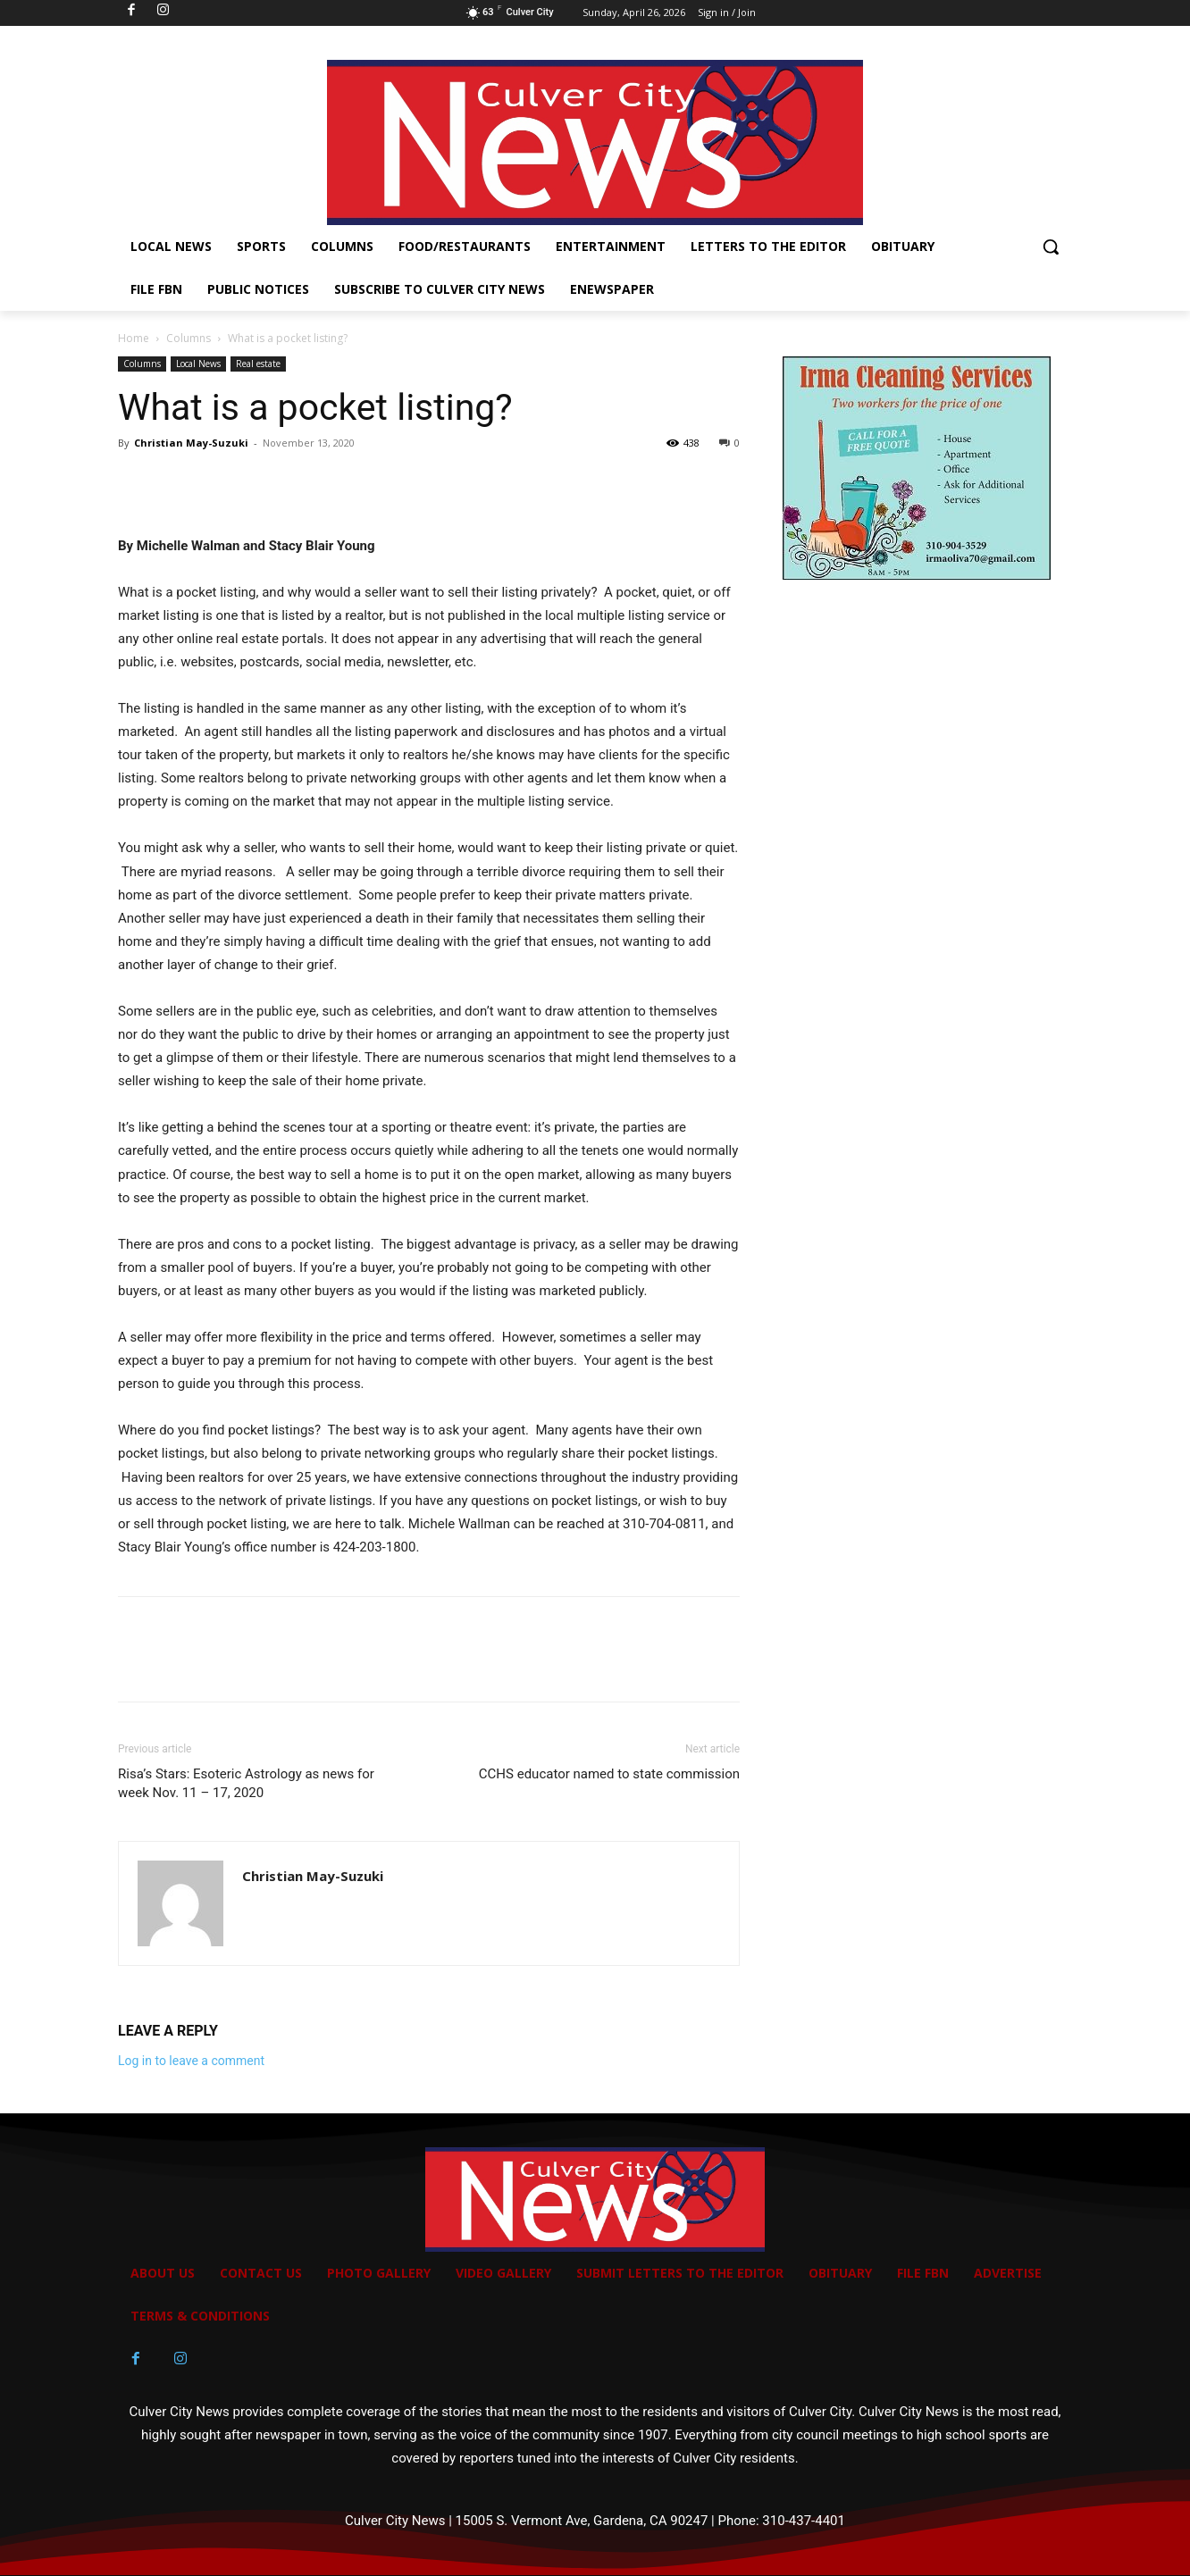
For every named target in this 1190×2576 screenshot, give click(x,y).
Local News (198, 363)
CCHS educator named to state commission (609, 1774)
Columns (188, 338)
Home (133, 338)
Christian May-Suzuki (191, 442)
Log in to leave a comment (191, 2060)
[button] (1050, 246)
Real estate (258, 363)
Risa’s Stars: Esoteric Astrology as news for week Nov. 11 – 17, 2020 (246, 1783)
